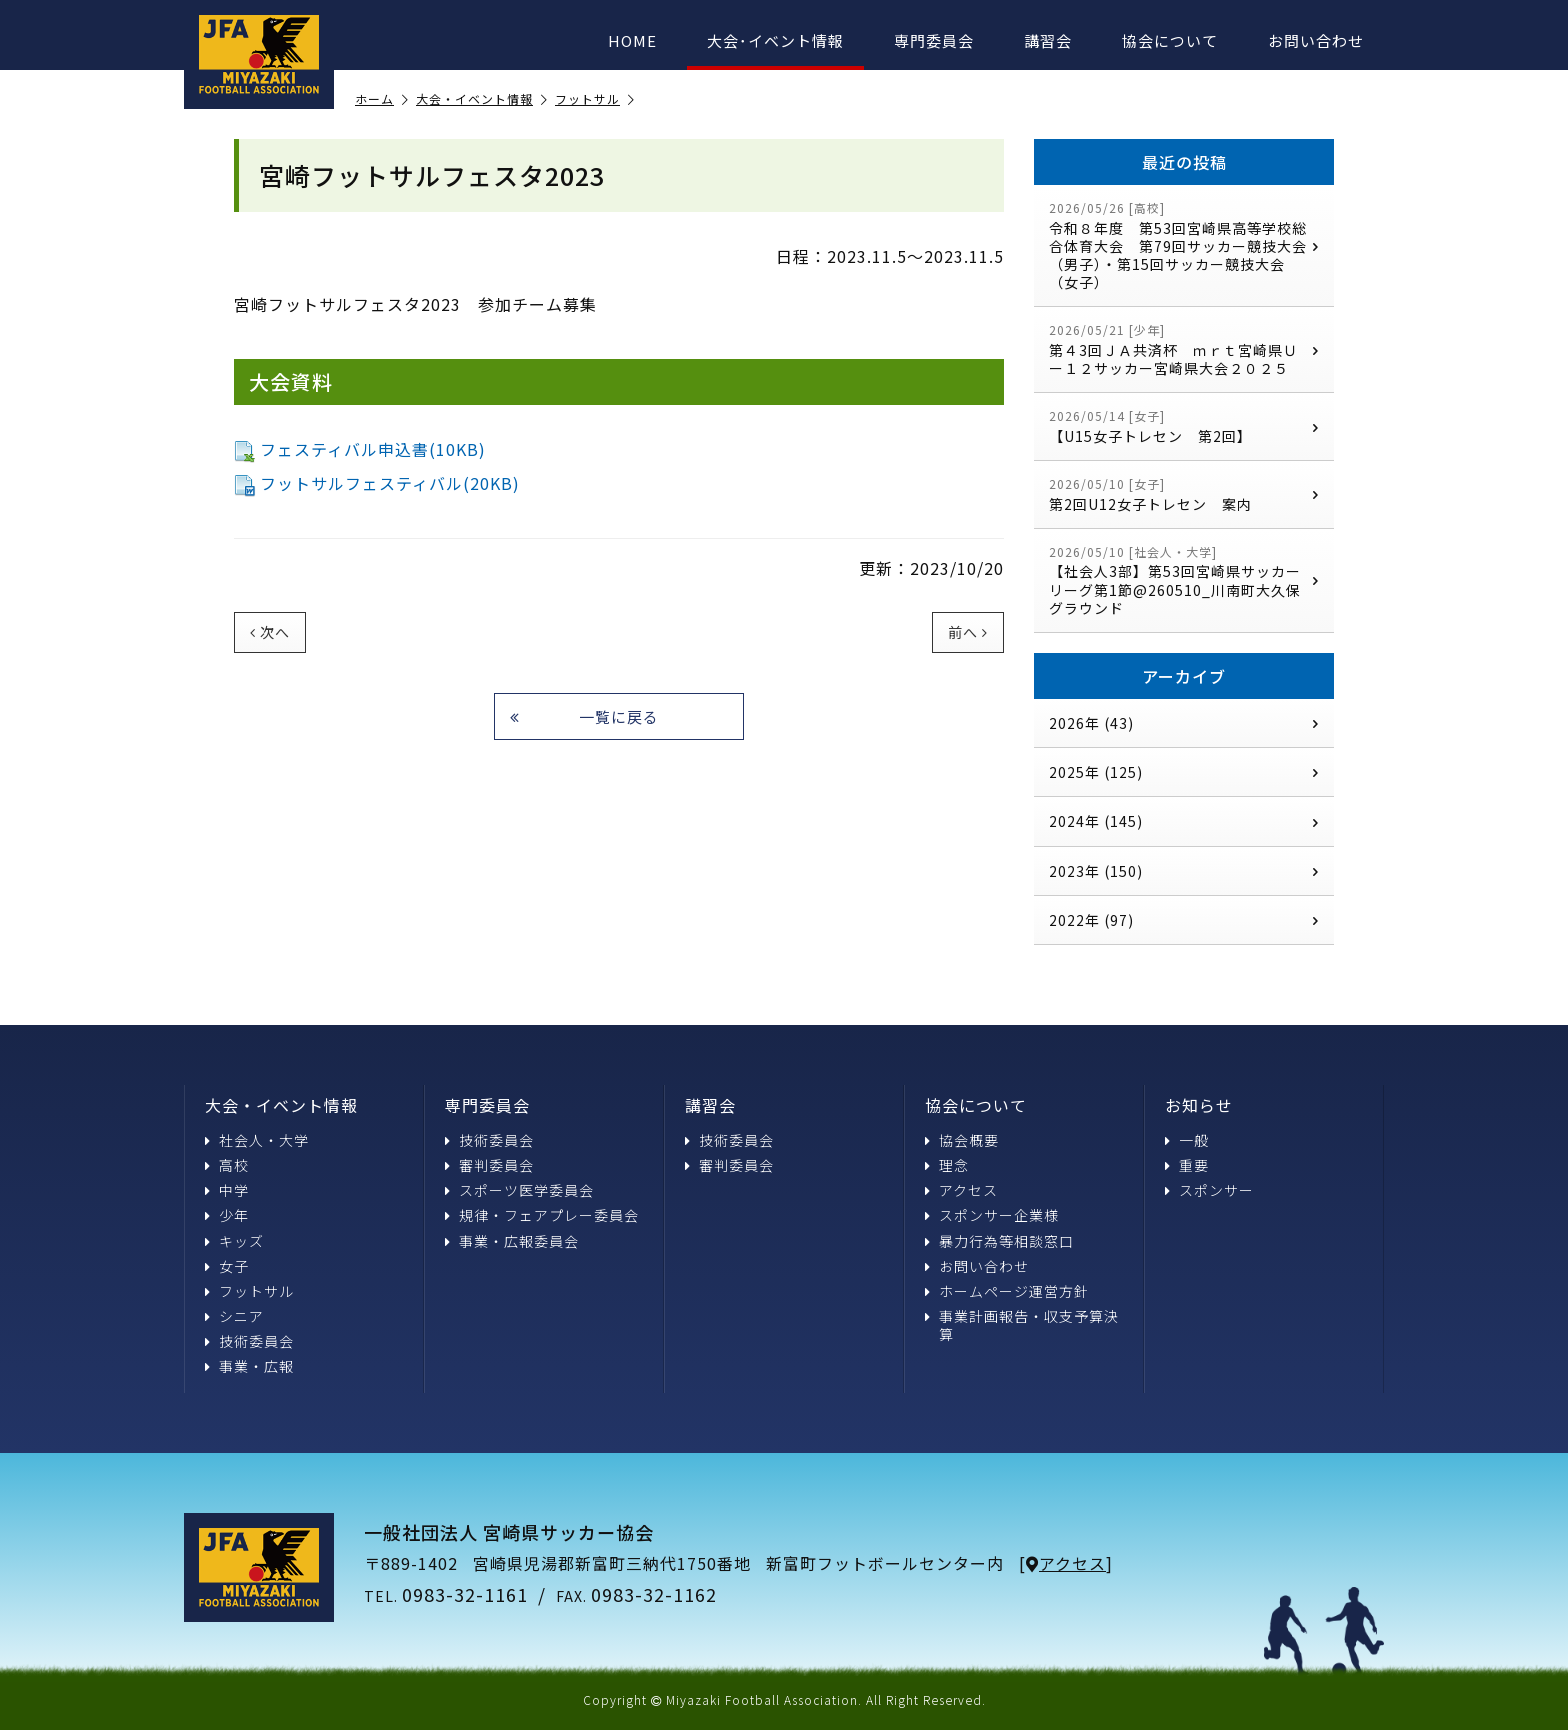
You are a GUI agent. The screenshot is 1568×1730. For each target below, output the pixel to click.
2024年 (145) (1184, 821)
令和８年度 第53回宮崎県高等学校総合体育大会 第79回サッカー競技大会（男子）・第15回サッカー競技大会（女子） (1184, 245)
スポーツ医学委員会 (519, 1190)
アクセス (961, 1190)
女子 (227, 1266)
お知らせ (1199, 1105)
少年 (227, 1215)
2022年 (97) (1184, 920)
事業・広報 (249, 1366)
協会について (1170, 40)
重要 (1187, 1165)
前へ (968, 632)
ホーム (382, 99)
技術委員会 (249, 1341)
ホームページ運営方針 (1007, 1291)
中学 (227, 1190)
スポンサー (1209, 1190)
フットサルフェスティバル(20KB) (377, 483)
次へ (270, 632)
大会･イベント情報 (775, 40)
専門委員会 (934, 40)
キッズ (234, 1241)
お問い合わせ (1316, 40)
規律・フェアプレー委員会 (542, 1215)
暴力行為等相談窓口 (999, 1241)
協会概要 (962, 1140)
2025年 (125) (1184, 772)
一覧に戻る (584, 716)
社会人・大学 (257, 1140)
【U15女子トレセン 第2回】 (1184, 426)
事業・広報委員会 (512, 1241)
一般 (1187, 1140)
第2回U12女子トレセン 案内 (1184, 494)
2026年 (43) (1184, 723)
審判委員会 (489, 1165)
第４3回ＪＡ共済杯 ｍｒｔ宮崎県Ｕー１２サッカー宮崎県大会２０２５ (1184, 349)
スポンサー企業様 (992, 1215)
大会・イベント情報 (482, 99)
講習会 (1048, 40)
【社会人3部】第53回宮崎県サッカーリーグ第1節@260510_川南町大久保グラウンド (1184, 580)
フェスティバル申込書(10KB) (360, 449)
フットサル (595, 99)
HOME (632, 40)
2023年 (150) (1184, 871)
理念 (947, 1165)
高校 (227, 1165)
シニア (234, 1316)
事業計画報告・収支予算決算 (1022, 1325)
